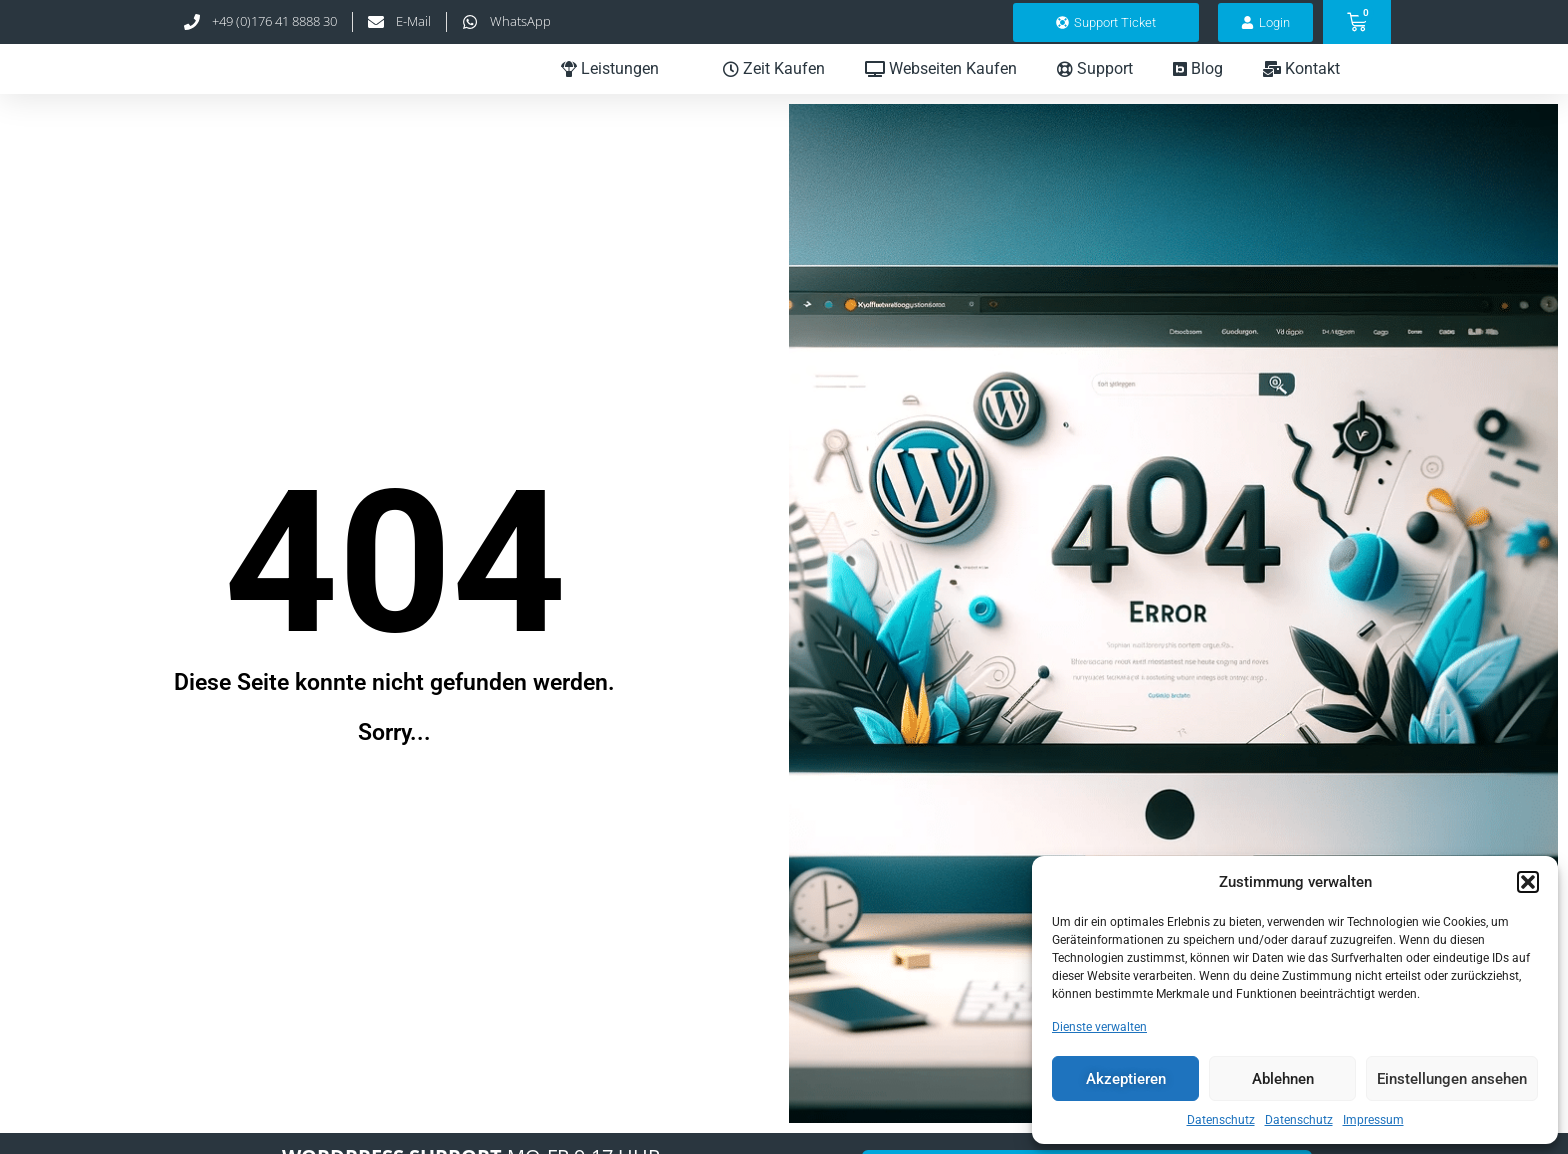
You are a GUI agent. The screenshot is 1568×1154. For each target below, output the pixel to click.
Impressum (1373, 1120)
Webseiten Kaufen (941, 85)
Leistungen (622, 86)
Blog (1198, 85)
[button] (1528, 882)
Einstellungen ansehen (1452, 1079)
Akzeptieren (1126, 1079)
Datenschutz (1221, 1120)
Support (1095, 85)
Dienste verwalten (1099, 1027)
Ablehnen (1283, 1079)
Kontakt (1313, 86)
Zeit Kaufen (774, 85)
